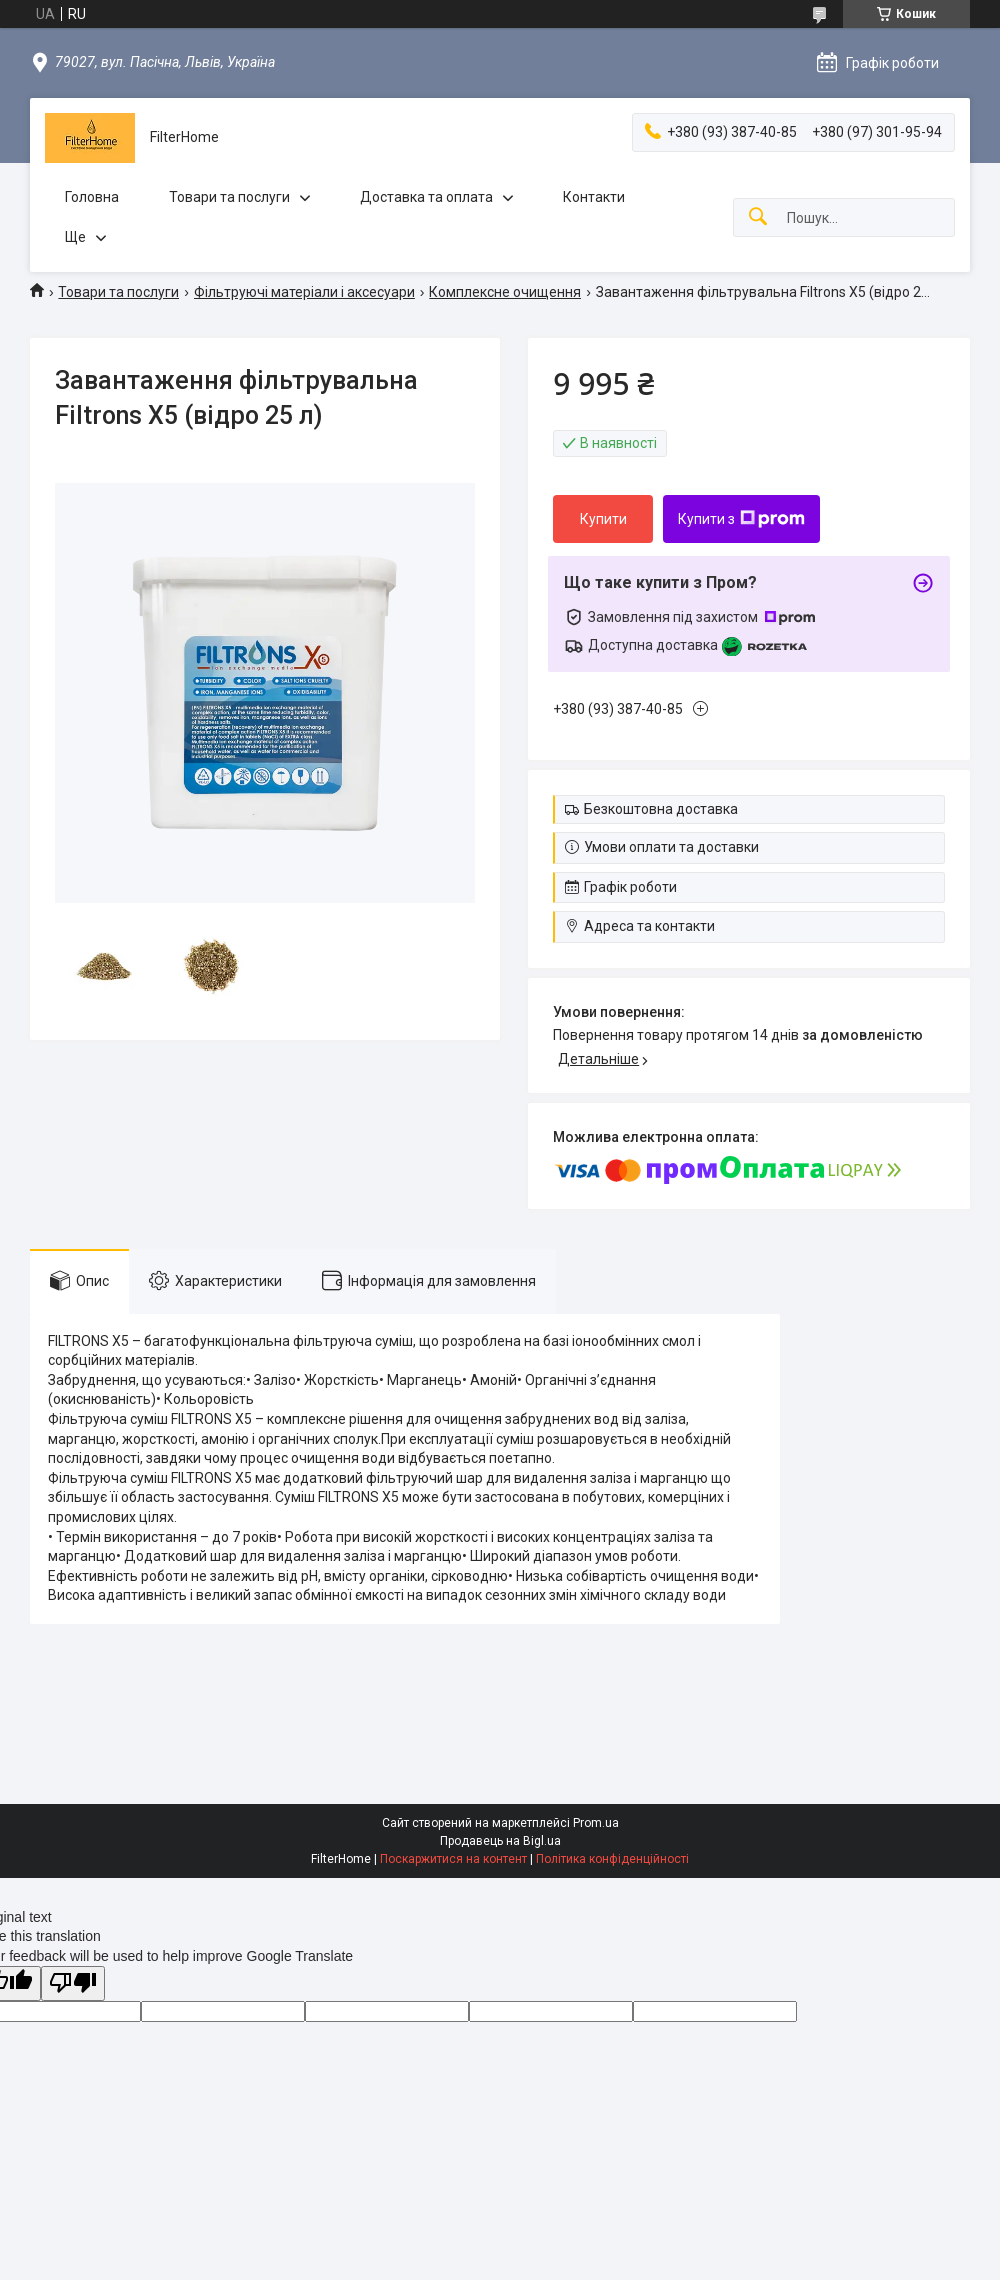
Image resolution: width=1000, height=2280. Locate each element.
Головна (92, 197)
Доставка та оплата (426, 197)
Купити (603, 519)
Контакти (594, 197)
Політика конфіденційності (612, 1859)
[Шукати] (758, 217)
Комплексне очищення (505, 292)
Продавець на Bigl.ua (500, 1841)
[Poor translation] (73, 1983)
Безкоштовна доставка (661, 809)
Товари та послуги (229, 197)
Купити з (741, 519)
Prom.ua (596, 1823)
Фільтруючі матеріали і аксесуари (304, 292)
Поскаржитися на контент (453, 1859)
